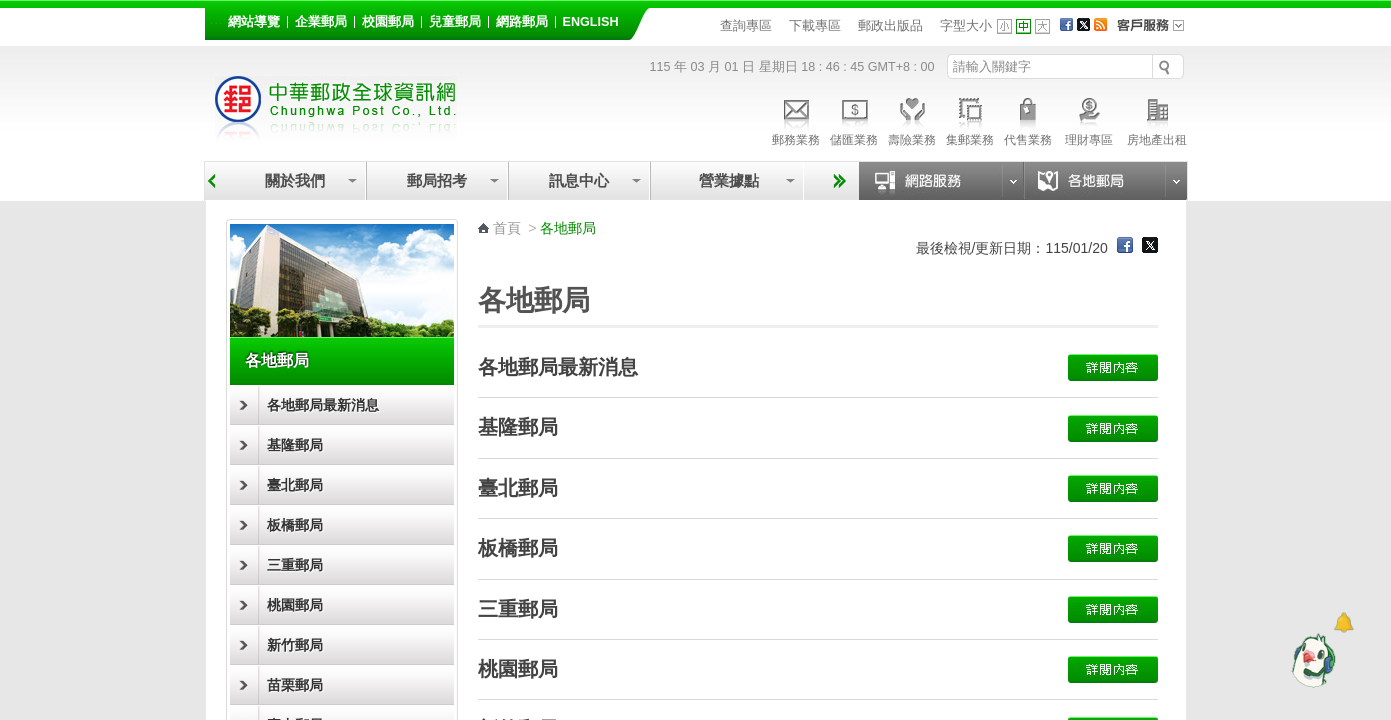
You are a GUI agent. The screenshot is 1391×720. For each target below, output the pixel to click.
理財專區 (1089, 119)
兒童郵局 (455, 22)
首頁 (507, 228)
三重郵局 (295, 565)
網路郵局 (522, 22)
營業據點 (727, 180)
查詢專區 (746, 25)
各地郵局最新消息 (323, 405)
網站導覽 (254, 22)
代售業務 (1028, 119)
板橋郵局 (295, 525)
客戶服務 (1157, 32)
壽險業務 (912, 119)
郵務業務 (796, 119)
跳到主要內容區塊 (10, 10)
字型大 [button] (1042, 26)
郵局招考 (437, 180)
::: (216, 18)
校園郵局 (388, 22)
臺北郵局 (295, 485)
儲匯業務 (854, 119)
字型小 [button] (1004, 26)
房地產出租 (1157, 119)
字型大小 (966, 25)
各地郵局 (277, 360)
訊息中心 (579, 180)
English (591, 22)
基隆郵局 (295, 445)
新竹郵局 (295, 645)
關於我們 (295, 180)
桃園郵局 (295, 605)
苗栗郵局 (295, 685)
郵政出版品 (890, 25)
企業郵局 (321, 22)
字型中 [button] (1023, 26)
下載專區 (815, 25)
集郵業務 (970, 119)
